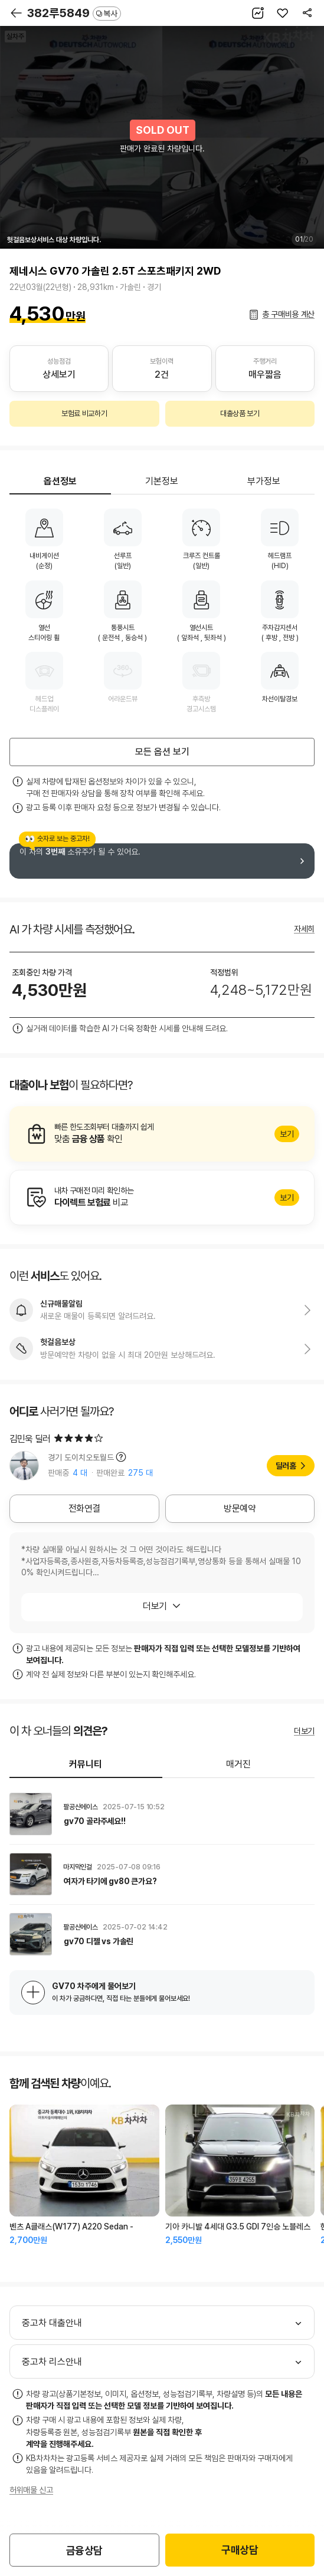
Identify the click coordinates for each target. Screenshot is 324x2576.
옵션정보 (60, 481)
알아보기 (162, 1134)
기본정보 (161, 481)
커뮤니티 (85, 1764)
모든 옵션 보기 (162, 751)
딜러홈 (286, 1465)
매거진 (238, 1764)
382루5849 (74, 13)
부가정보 (263, 481)
